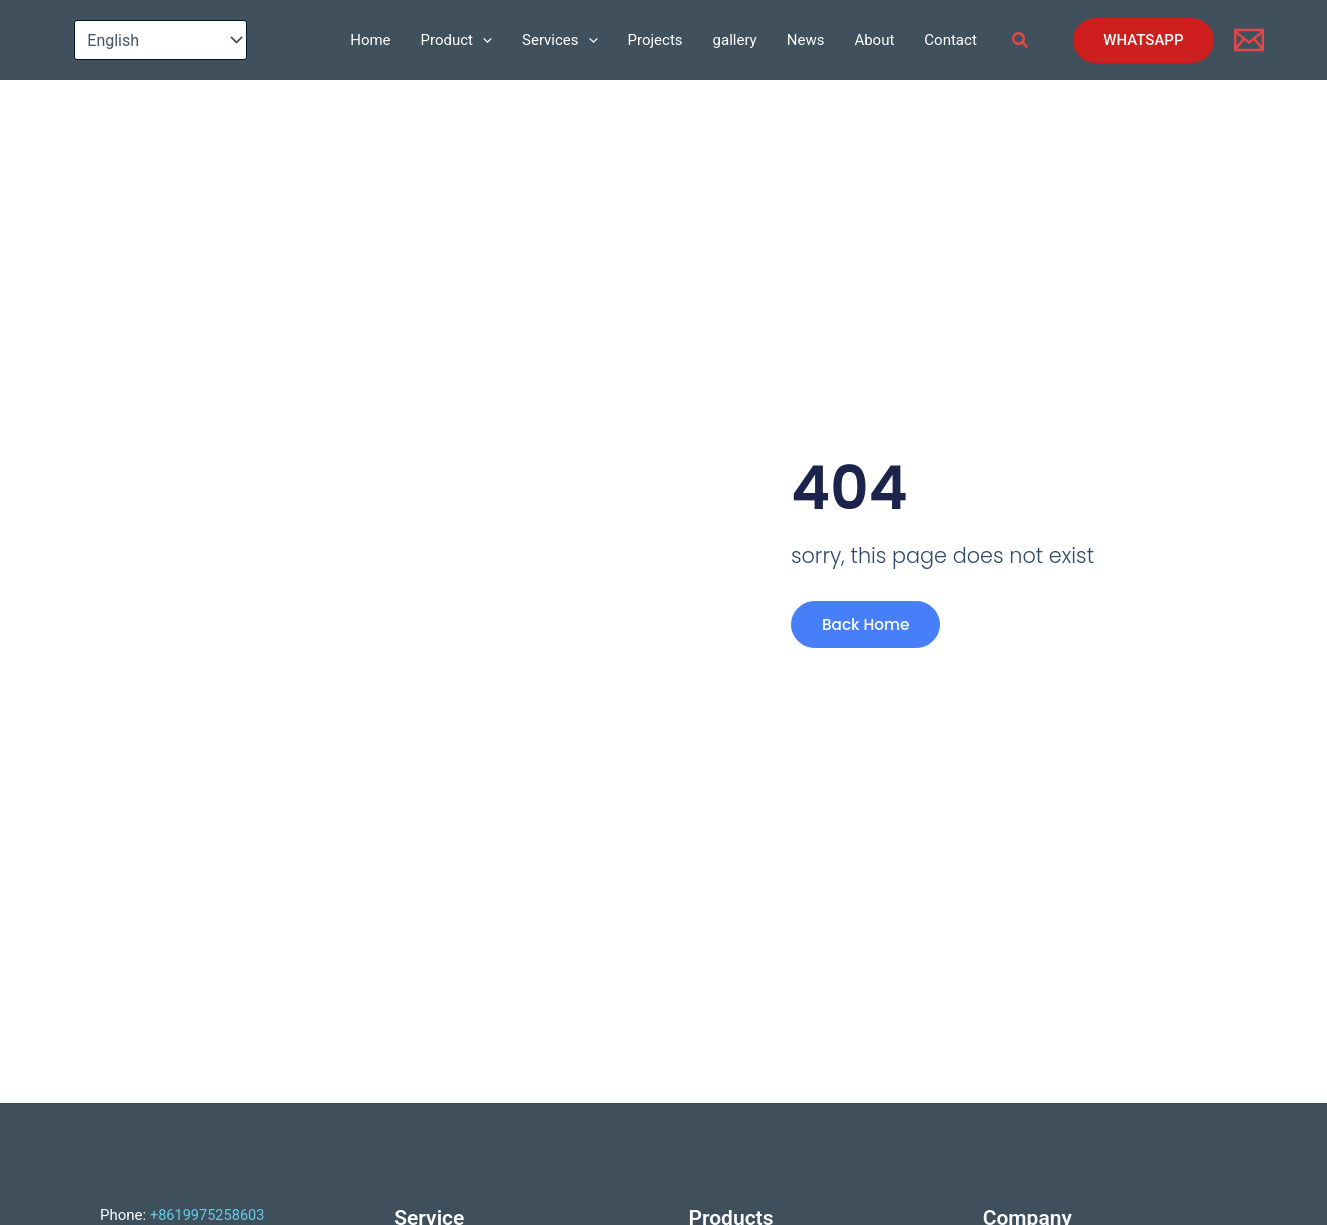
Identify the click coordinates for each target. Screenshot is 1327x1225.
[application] (482, 40)
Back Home (863, 628)
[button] (1021, 40)
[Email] (1249, 40)
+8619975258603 (209, 1215)
